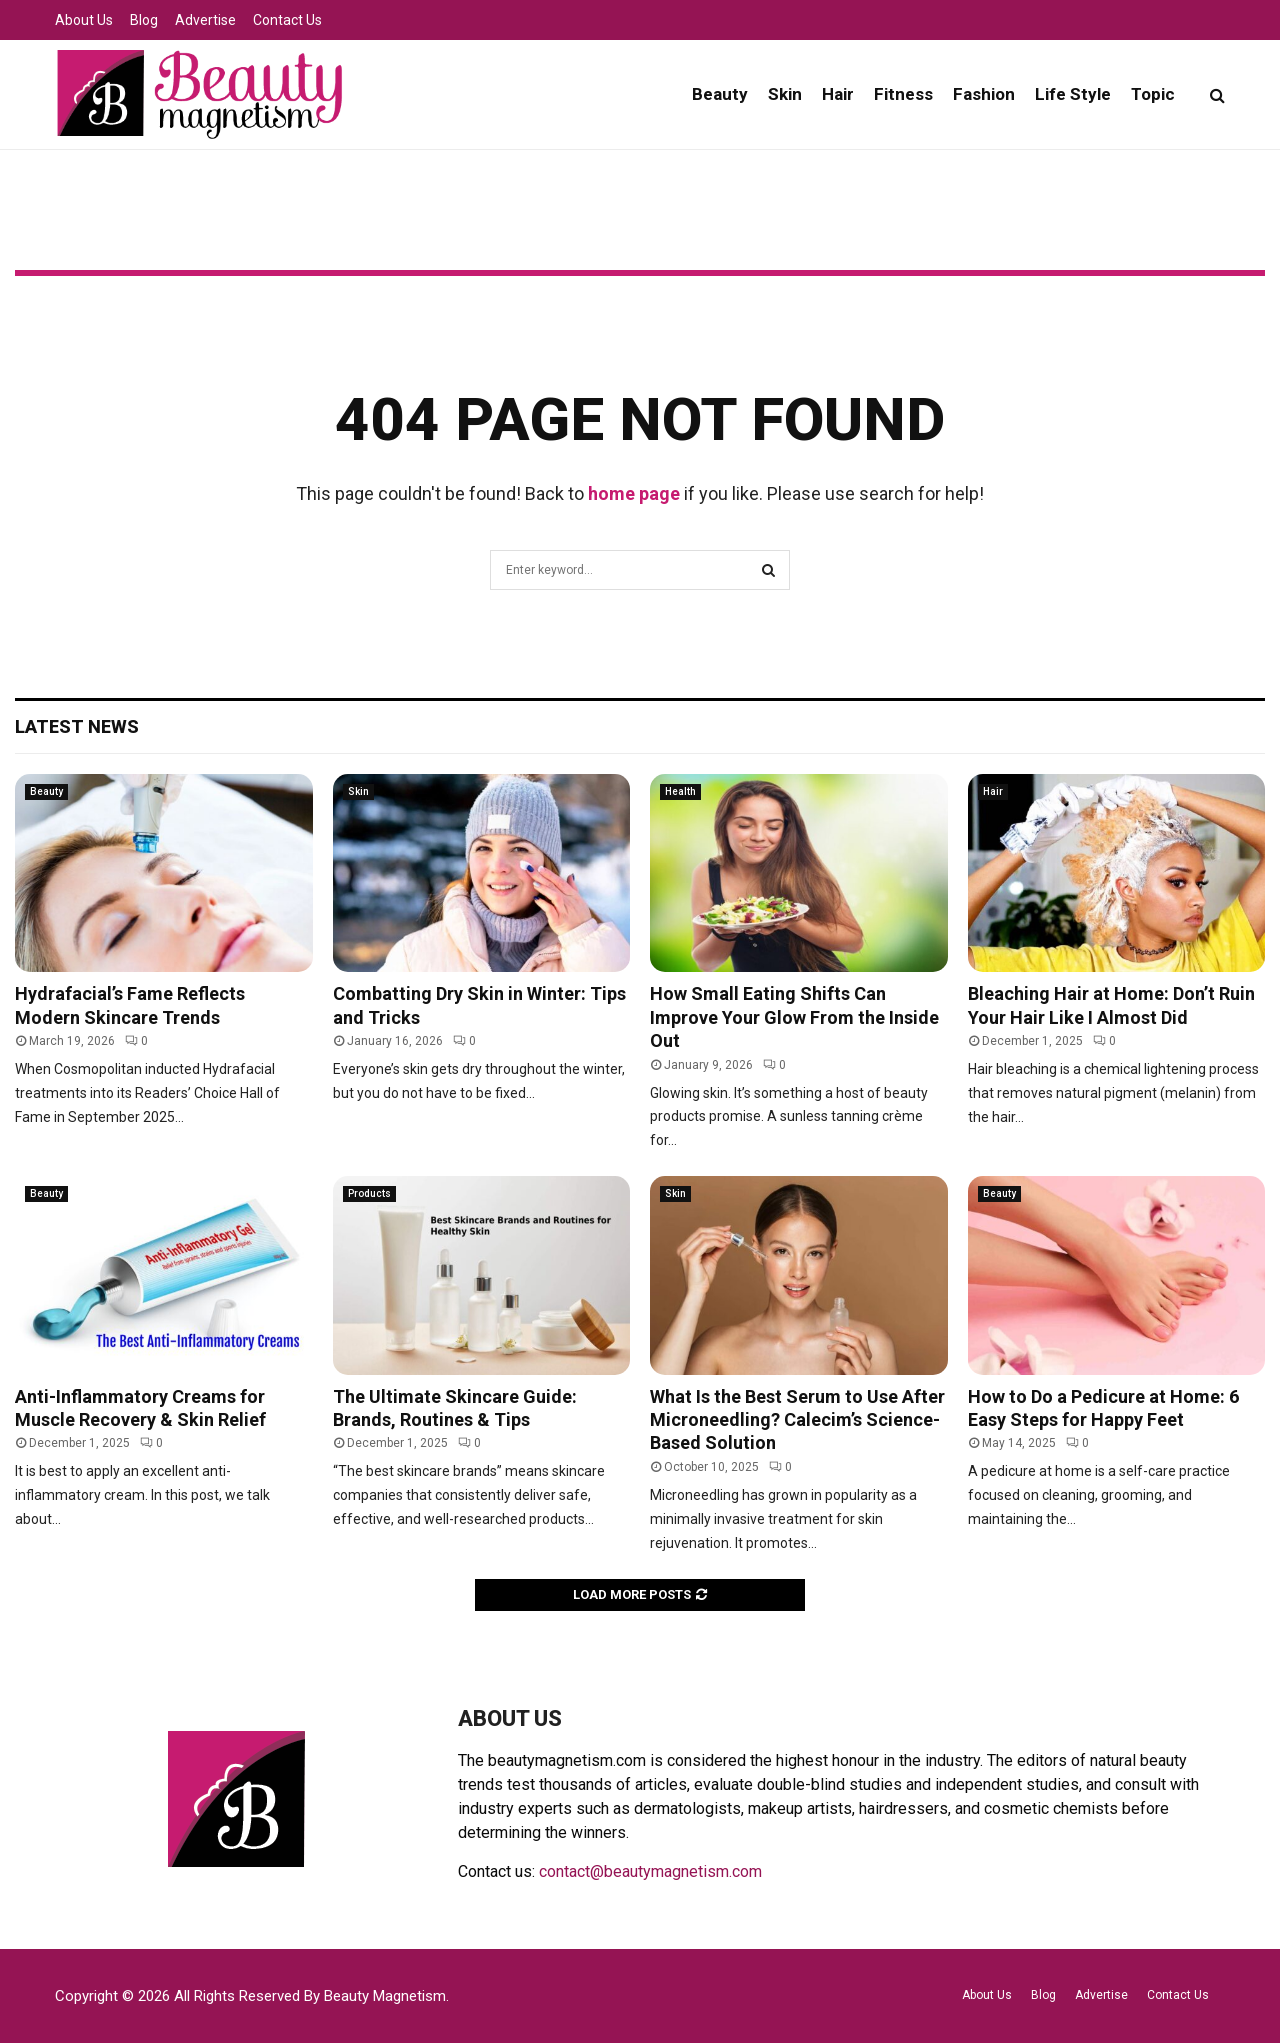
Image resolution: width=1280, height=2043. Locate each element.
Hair (838, 94)
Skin (785, 94)
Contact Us (287, 20)
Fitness (903, 94)
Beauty (720, 94)
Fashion (984, 94)
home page (634, 493)
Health (680, 791)
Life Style (1073, 94)
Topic (1153, 94)
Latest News (77, 726)
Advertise (205, 20)
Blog (144, 20)
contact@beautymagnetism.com (650, 1871)
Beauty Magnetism (385, 1996)
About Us (84, 20)
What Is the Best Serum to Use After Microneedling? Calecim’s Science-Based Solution (797, 1420)
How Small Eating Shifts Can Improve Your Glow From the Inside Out (794, 1017)
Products (369, 1193)
